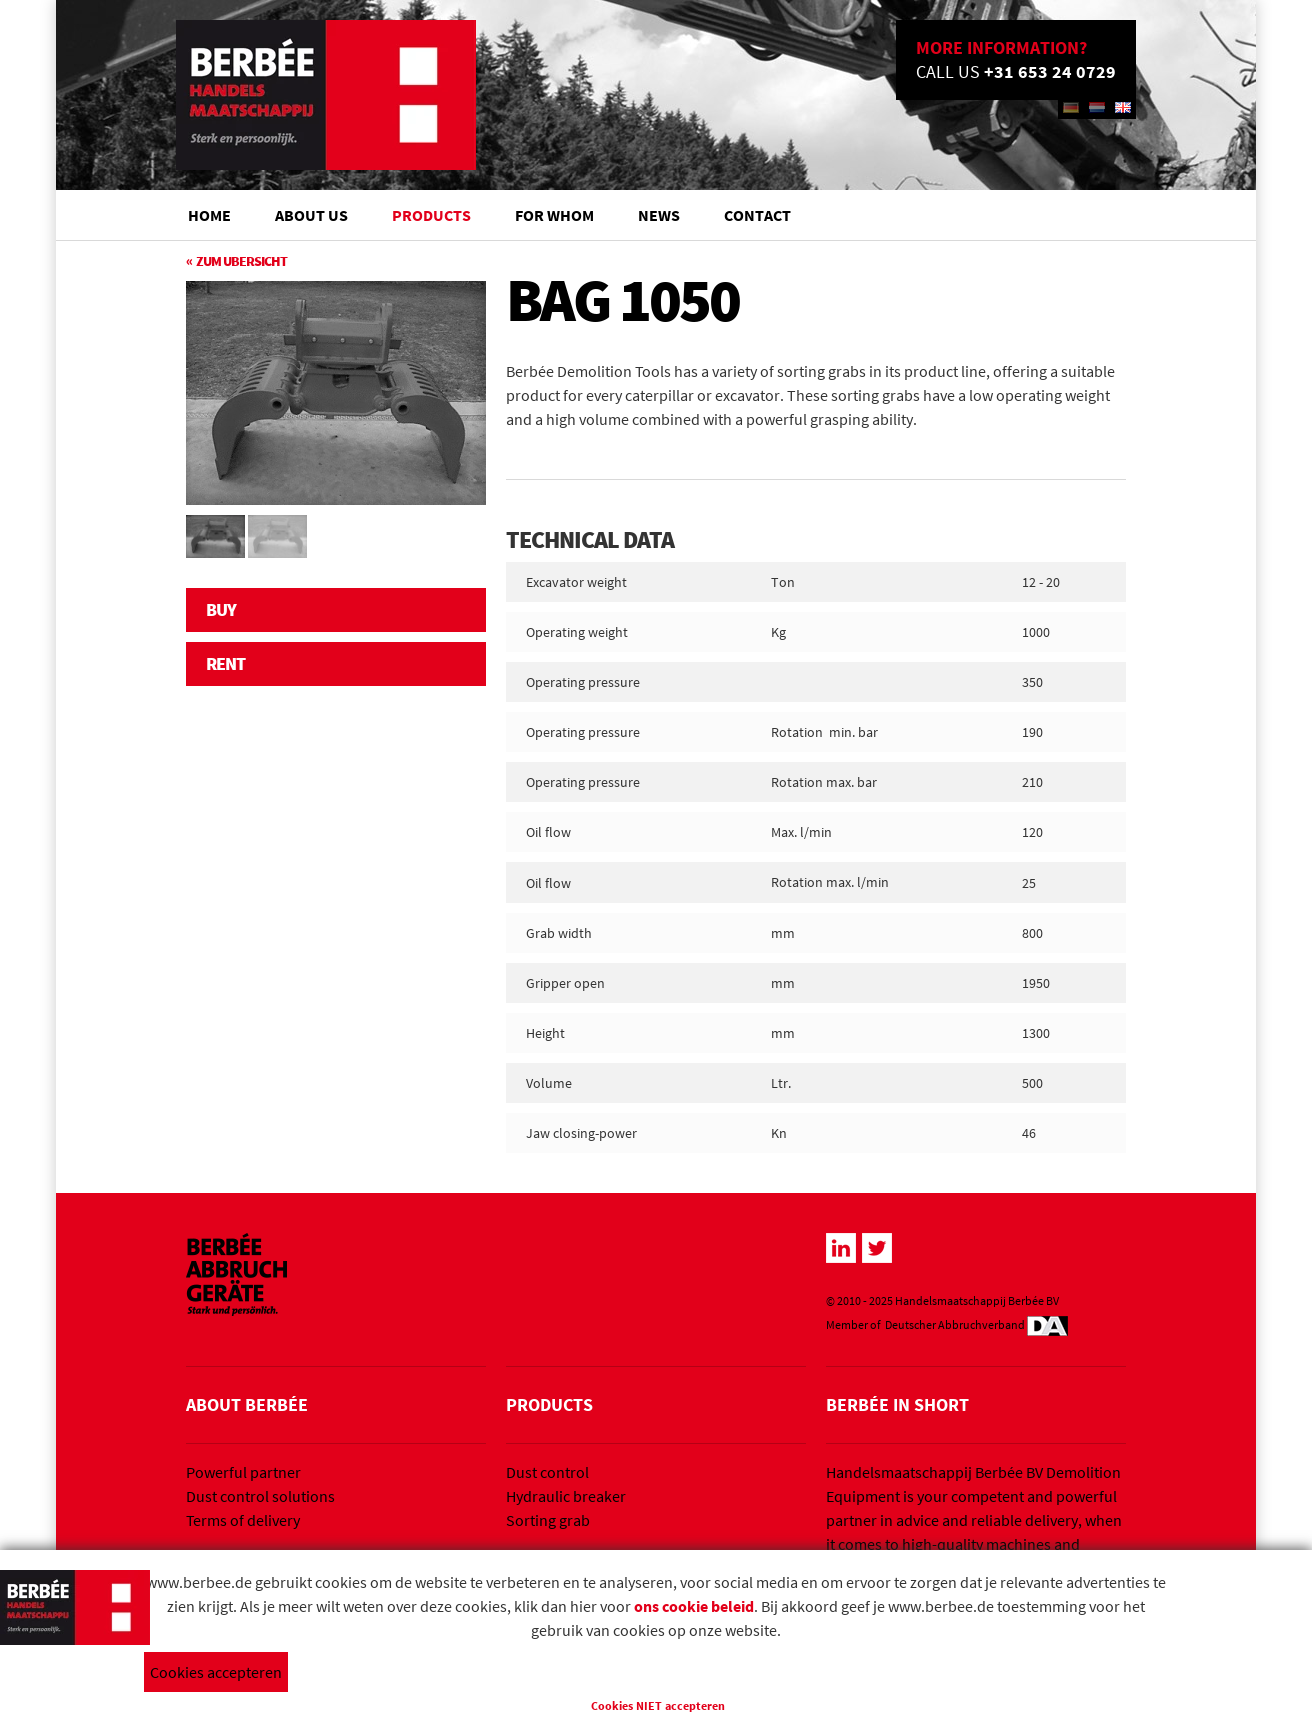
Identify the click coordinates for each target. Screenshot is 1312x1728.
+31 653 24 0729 (1050, 71)
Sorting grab (548, 1520)
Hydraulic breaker (566, 1496)
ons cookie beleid (694, 1606)
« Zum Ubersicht (236, 261)
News (659, 215)
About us (311, 215)
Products (431, 215)
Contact (757, 215)
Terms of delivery (243, 1520)
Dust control (547, 1472)
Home (209, 215)
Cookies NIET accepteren (658, 1705)
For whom (554, 215)
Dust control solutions (260, 1496)
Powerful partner (243, 1472)
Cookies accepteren (216, 1672)
